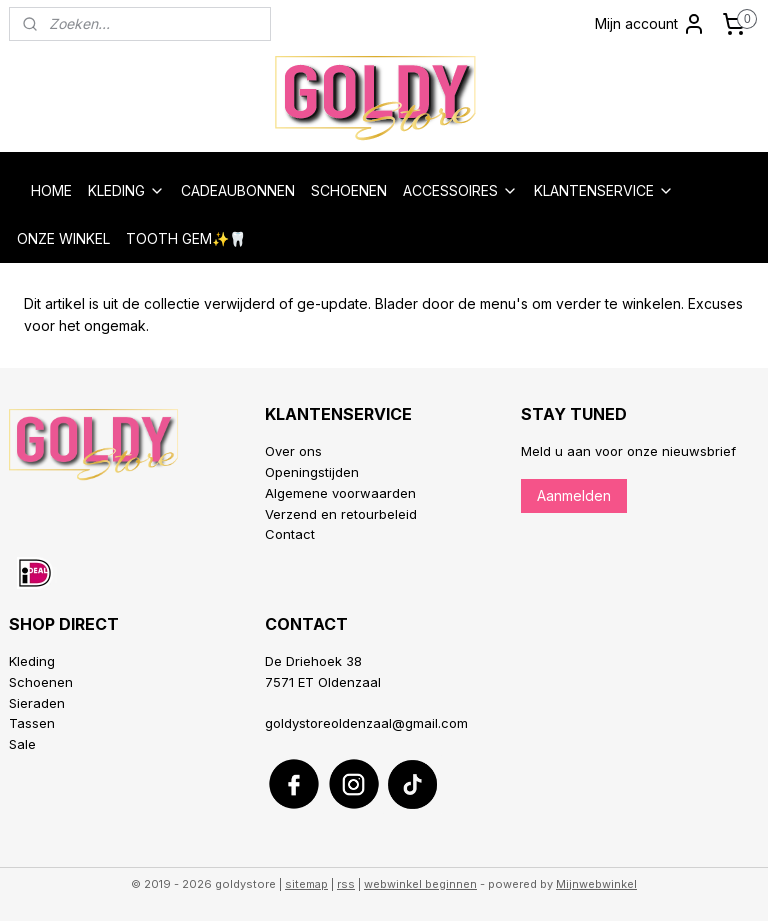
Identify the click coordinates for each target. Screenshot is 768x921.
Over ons (293, 451)
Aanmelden (574, 495)
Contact (290, 534)
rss (346, 884)
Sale (22, 744)
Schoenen (41, 682)
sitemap (306, 884)
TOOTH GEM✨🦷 (186, 238)
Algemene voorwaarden (340, 493)
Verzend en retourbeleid (341, 514)
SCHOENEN (349, 190)
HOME (51, 190)
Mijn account (650, 24)
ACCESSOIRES (460, 190)
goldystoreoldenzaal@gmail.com (366, 723)
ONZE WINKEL (63, 238)
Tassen (32, 723)
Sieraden (37, 703)
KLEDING (126, 190)
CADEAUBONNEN (238, 190)
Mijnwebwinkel (596, 884)
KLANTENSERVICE (604, 190)
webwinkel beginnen (420, 884)
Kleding (32, 661)
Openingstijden (312, 472)
